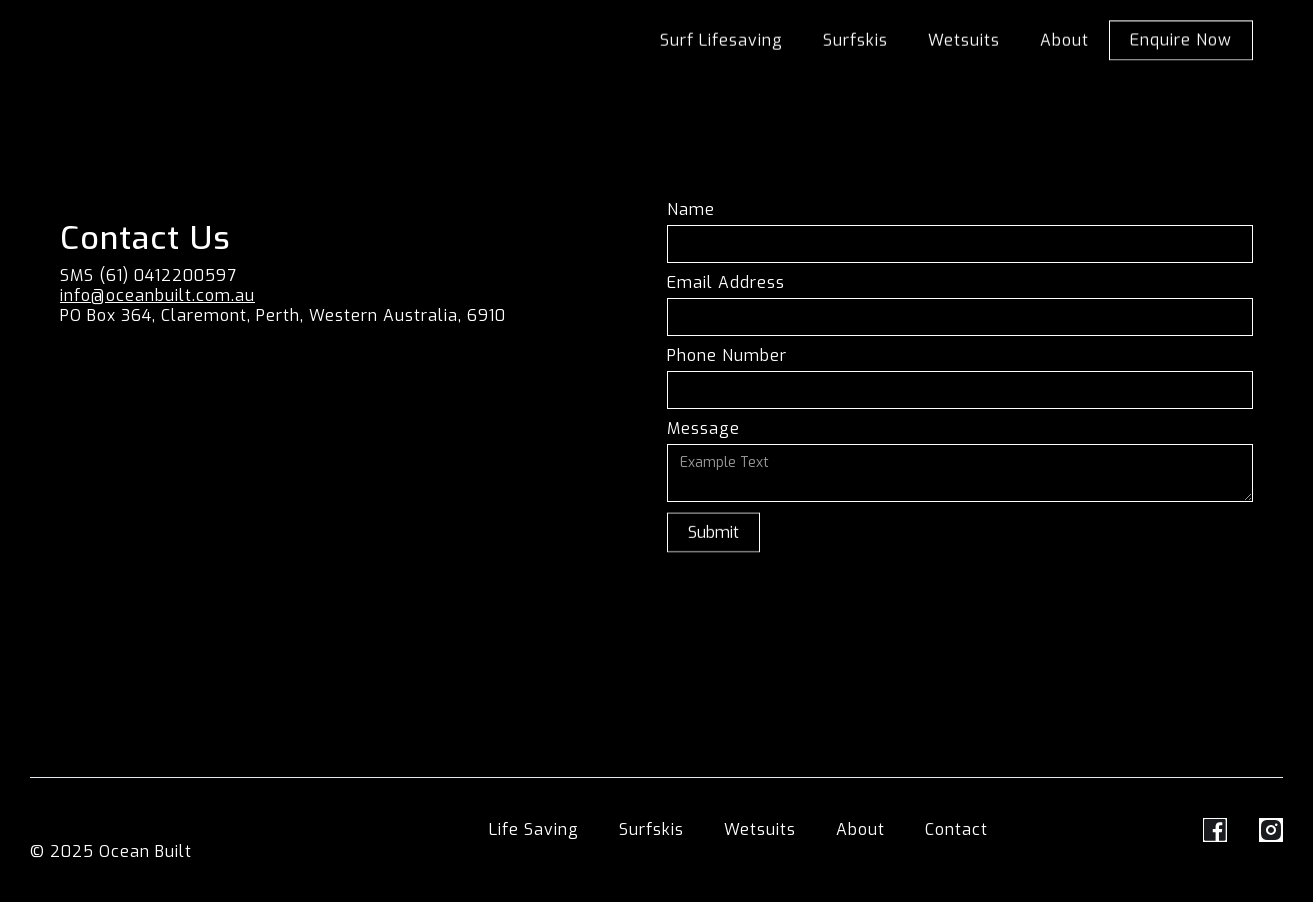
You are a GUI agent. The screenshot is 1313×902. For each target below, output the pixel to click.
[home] (203, 21)
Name (691, 210)
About (1064, 40)
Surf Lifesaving (721, 40)
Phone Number (727, 356)
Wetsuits (964, 40)
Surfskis (855, 40)
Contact (956, 830)
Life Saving (534, 830)
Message (703, 429)
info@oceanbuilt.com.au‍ (157, 295)
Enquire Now (1181, 41)
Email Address (726, 283)
